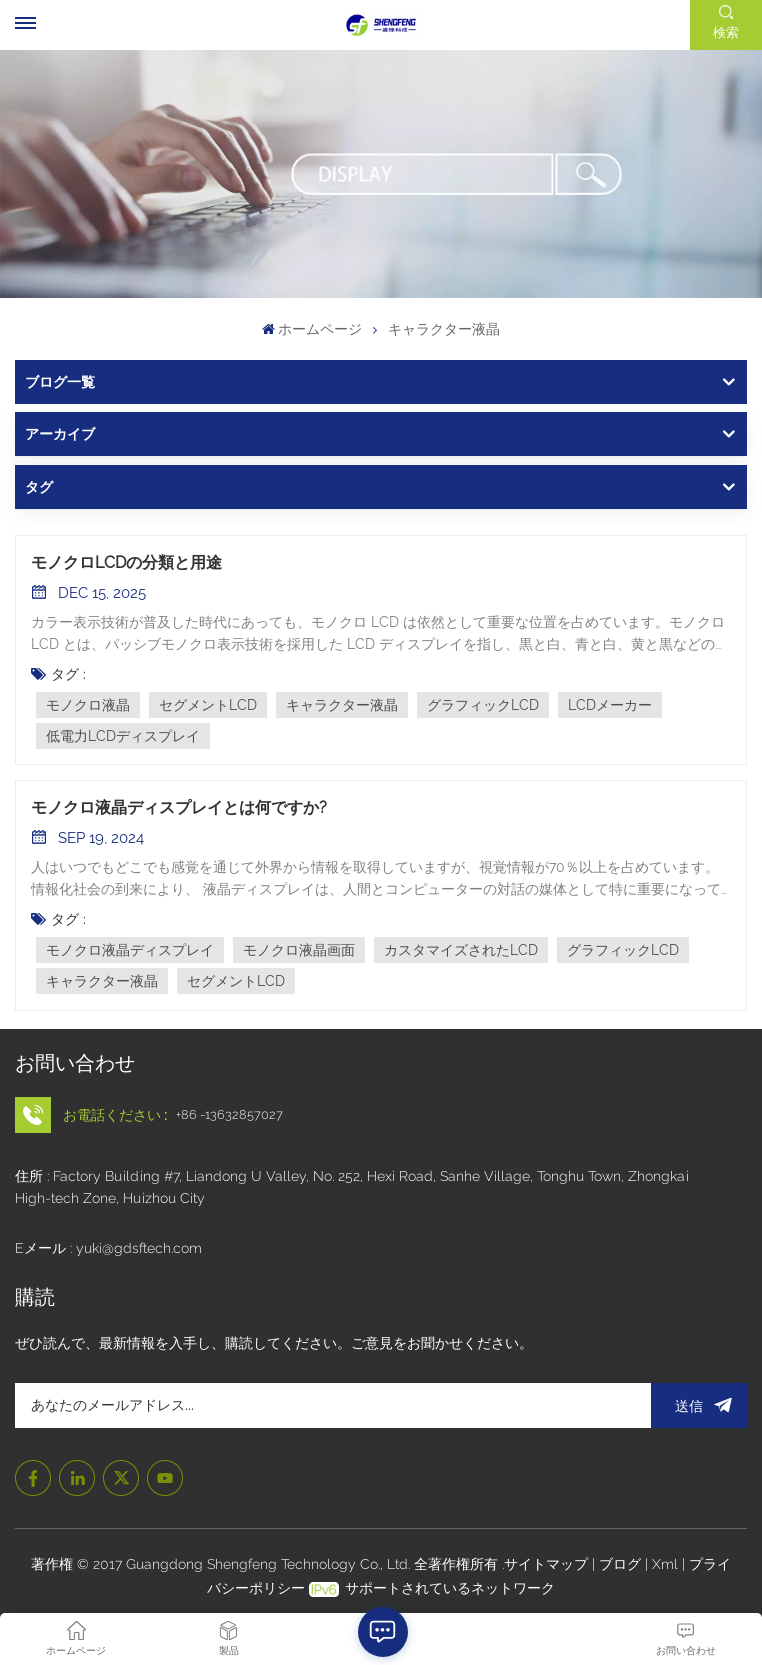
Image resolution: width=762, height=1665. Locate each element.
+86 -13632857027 (229, 1114)
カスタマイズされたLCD (461, 950)
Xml (665, 1564)
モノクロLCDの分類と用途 (126, 562)
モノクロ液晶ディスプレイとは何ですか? (179, 807)
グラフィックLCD (483, 705)
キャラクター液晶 (342, 705)
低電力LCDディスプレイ (123, 736)
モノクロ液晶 (88, 705)
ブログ (622, 1564)
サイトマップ (548, 1564)
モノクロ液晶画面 (299, 950)
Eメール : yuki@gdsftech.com (108, 1248)
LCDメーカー (610, 705)
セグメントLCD (208, 705)
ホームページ (312, 329)
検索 (726, 32)
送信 (699, 1405)
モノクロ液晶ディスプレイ (130, 950)
